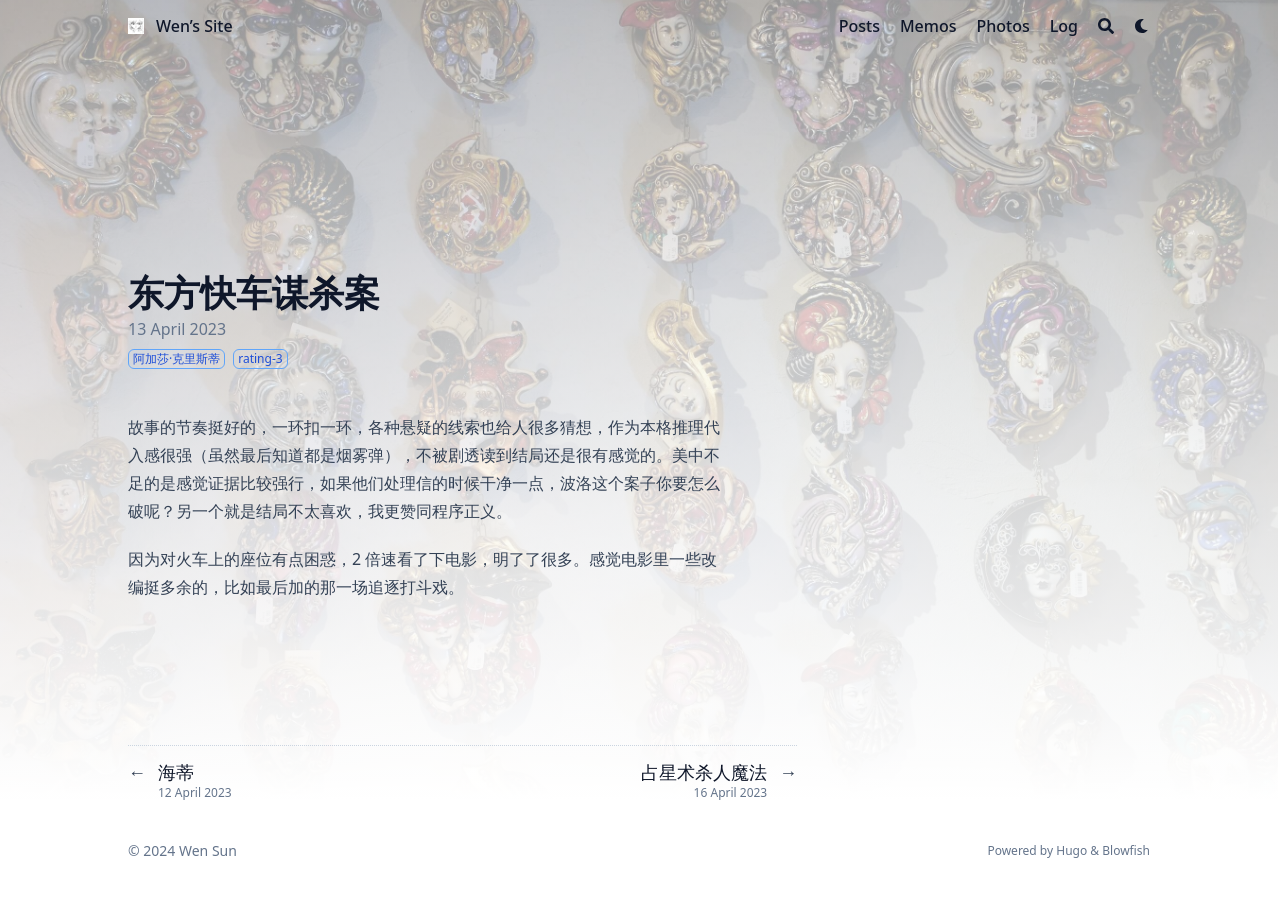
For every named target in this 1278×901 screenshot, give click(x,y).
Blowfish (1126, 850)
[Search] (1106, 26)
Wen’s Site (194, 26)
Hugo (1071, 850)
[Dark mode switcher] (1142, 26)
